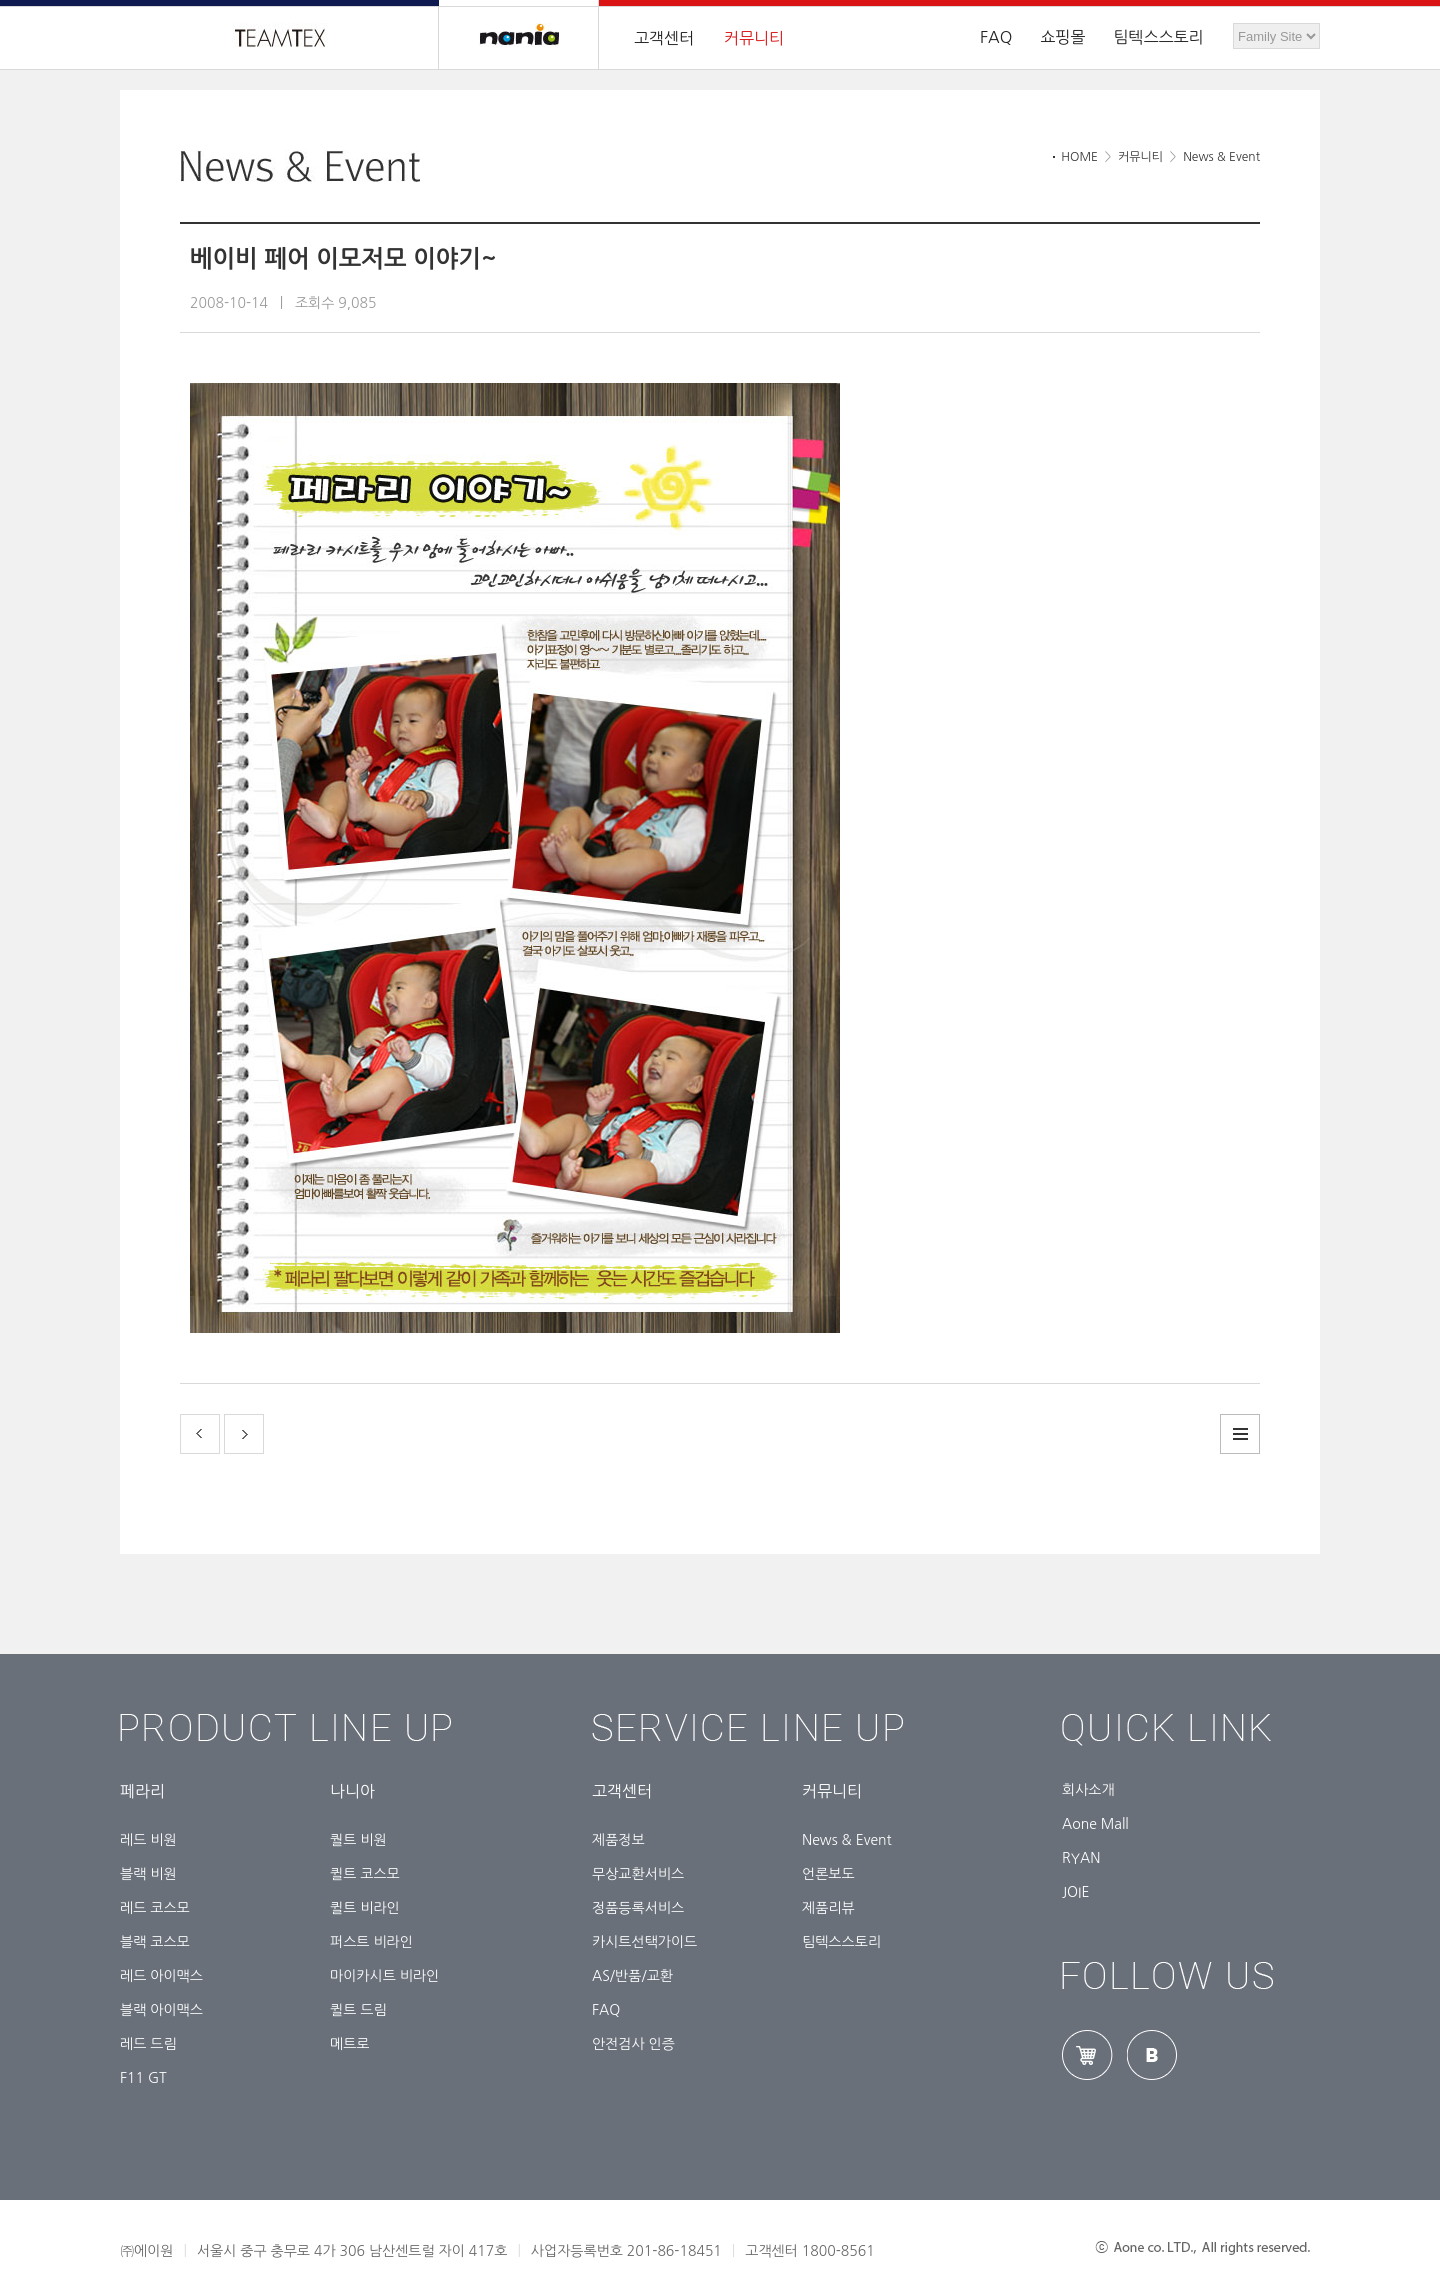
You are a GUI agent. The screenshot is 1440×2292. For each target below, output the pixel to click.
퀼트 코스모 (365, 1874)
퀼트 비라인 (365, 1908)
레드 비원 (148, 1840)
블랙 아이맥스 (161, 2010)
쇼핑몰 (1062, 37)
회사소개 (1088, 1790)
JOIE (1076, 1892)
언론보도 (828, 1874)
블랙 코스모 (155, 1942)
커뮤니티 (754, 38)
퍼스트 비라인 (371, 1942)
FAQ (606, 2010)
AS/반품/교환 (632, 1976)
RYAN (1081, 1858)
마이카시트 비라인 (384, 1976)
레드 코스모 (155, 1908)
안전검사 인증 (633, 2044)
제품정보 (618, 1840)
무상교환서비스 (638, 1874)
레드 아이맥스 (161, 1976)
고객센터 (664, 38)
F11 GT (143, 2078)
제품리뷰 (828, 1908)
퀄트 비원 (358, 1840)
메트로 (349, 2044)
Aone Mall (1095, 1824)
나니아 (352, 1791)
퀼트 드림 (358, 2010)
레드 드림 (148, 2044)
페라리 (142, 1791)
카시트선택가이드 (644, 1942)
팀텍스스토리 (1158, 37)
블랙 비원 (148, 1874)
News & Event (847, 1840)
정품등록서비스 (638, 1908)
